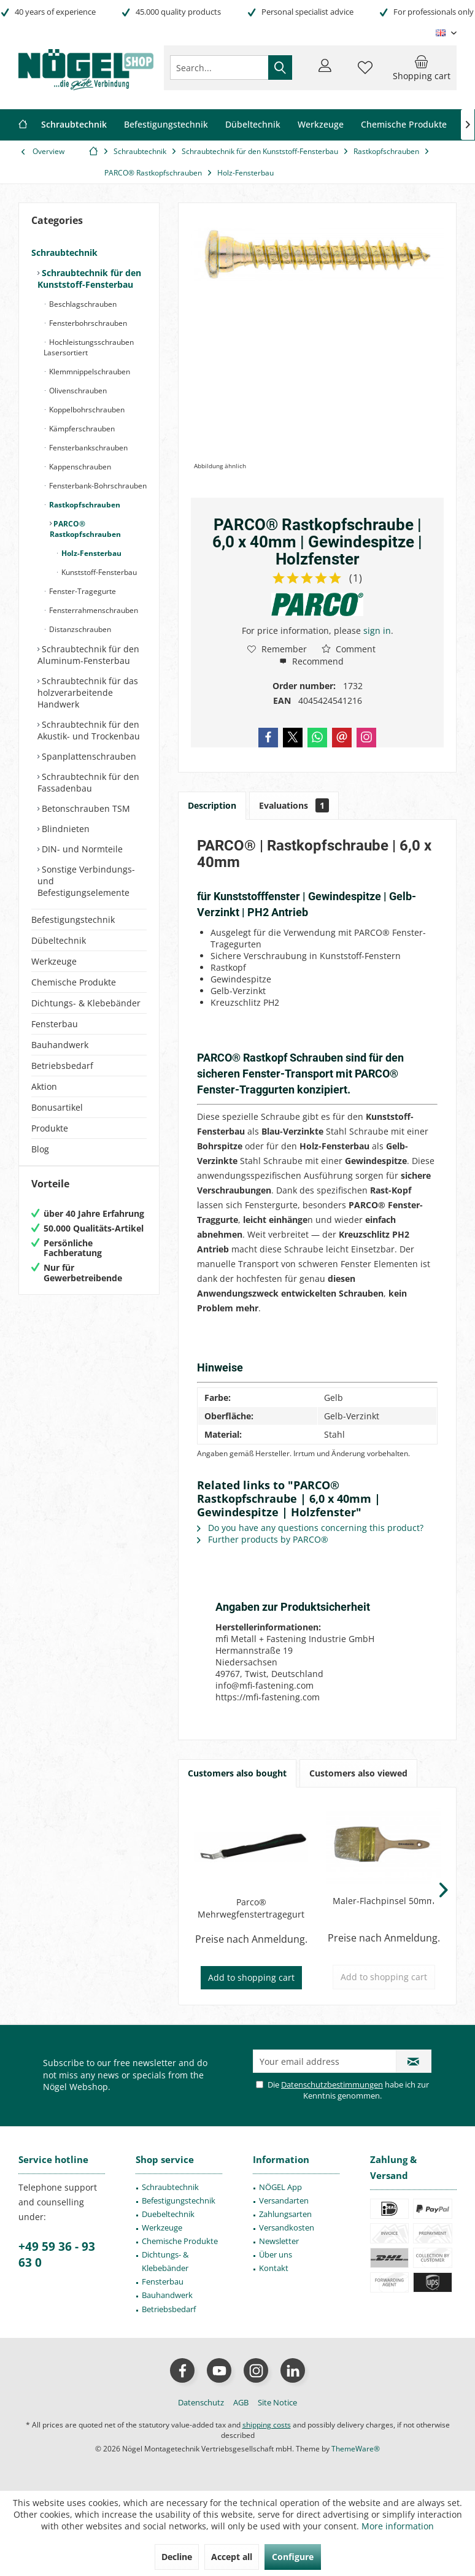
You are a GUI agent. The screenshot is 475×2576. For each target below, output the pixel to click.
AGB (241, 2402)
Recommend (311, 661)
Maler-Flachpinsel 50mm (383, 1901)
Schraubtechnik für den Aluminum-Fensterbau (88, 654)
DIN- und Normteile (81, 849)
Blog (40, 1149)
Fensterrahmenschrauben (92, 610)
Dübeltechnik (58, 940)
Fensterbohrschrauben (87, 323)
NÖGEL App (280, 2186)
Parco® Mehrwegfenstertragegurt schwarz (251, 1908)
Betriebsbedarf (62, 1065)
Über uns (275, 2254)
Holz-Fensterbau (91, 553)
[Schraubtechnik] (74, 125)
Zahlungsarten (285, 2213)
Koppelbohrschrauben (86, 409)
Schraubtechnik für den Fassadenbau (88, 782)
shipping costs (266, 2425)
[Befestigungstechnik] (166, 125)
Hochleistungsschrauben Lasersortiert (89, 347)
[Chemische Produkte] (403, 125)
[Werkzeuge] (320, 125)
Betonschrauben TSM (84, 808)
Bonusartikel (57, 1107)
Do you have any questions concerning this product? (310, 1527)
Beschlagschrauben (82, 304)
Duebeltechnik (168, 2213)
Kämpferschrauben (81, 428)
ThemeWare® (355, 2448)
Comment (349, 649)
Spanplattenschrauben (87, 756)
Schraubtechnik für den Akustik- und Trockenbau (88, 730)
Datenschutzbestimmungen (332, 2084)
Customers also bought (237, 1773)
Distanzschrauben (79, 629)
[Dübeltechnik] (253, 125)
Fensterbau (54, 1024)
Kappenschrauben (79, 466)
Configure (293, 2557)
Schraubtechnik (64, 252)
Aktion (44, 1086)
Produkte (49, 1128)
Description (212, 805)
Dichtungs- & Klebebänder (86, 1003)
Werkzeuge (54, 961)
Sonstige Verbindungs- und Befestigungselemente (86, 880)
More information (397, 2526)
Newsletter (279, 2240)
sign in (377, 630)
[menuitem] (422, 67)
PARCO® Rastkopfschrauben (85, 529)
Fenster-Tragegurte (81, 591)
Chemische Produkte (73, 982)
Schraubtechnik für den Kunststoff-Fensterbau (89, 278)
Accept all (231, 2557)
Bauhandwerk (59, 1045)
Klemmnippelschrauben (88, 371)
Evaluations (294, 805)
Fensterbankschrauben (87, 447)
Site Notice (277, 2402)
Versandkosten (286, 2227)
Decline (176, 2557)
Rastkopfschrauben (83, 504)
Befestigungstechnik (73, 919)
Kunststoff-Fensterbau (98, 572)
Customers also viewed (358, 1773)
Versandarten (284, 2200)
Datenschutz (201, 2402)
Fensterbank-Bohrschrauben (97, 485)
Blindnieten (64, 829)
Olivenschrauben (77, 390)
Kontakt (273, 2267)
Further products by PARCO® (262, 1539)
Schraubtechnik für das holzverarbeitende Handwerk (87, 692)
